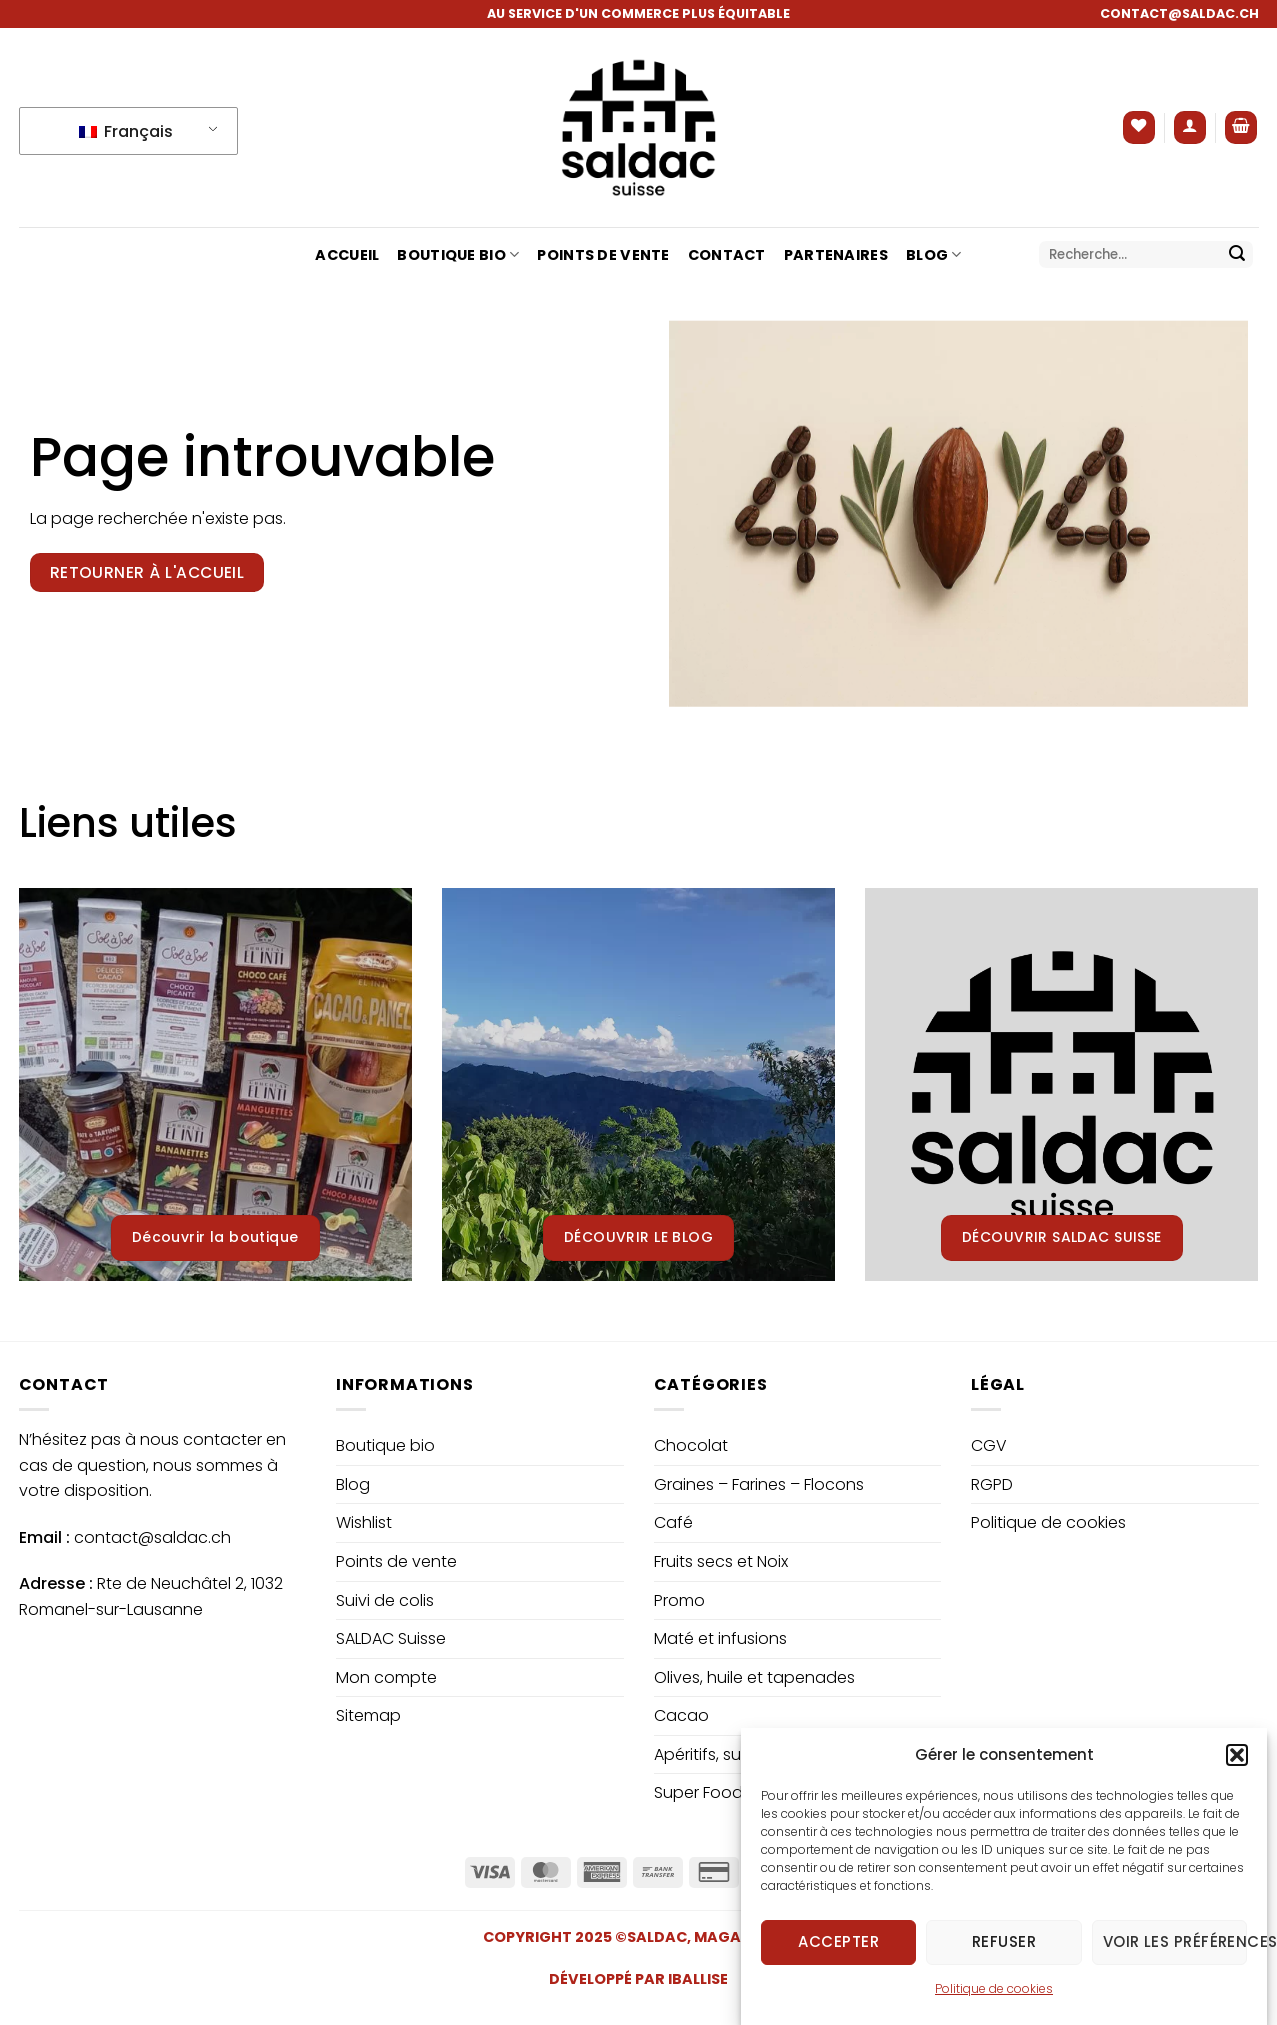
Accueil (347, 255)
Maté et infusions (720, 1638)
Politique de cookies (994, 2008)
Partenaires (836, 255)
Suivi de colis (385, 1600)
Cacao (681, 1715)
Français (126, 131)
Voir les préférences (1175, 1962)
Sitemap (368, 1715)
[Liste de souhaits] (1139, 127)
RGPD (992, 1484)
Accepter (838, 1962)
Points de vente (603, 255)
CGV (989, 1445)
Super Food (698, 1792)
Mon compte (386, 1677)
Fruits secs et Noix (721, 1561)
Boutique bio (458, 255)
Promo (679, 1600)
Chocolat (691, 1445)
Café (673, 1522)
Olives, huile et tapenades (754, 1677)
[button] (1237, 1775)
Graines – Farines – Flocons (759, 1484)
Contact (727, 255)
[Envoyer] (1237, 255)
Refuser (1004, 1962)
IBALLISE (698, 1979)
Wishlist (364, 1522)
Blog (934, 255)
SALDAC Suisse (391, 1638)
